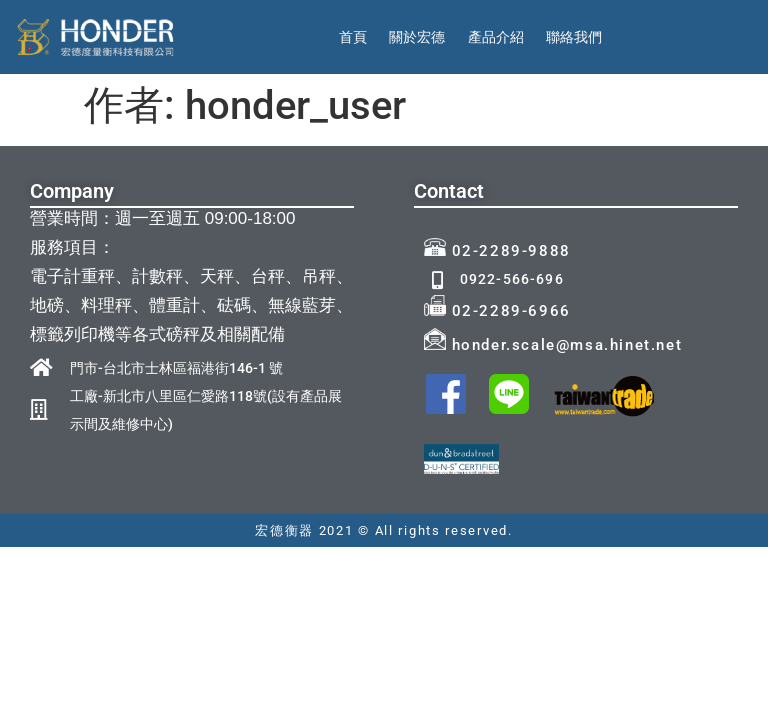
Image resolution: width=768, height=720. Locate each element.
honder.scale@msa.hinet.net (553, 345)
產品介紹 (496, 37)
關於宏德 (417, 37)
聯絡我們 (574, 37)
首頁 (353, 37)
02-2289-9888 (497, 251)
